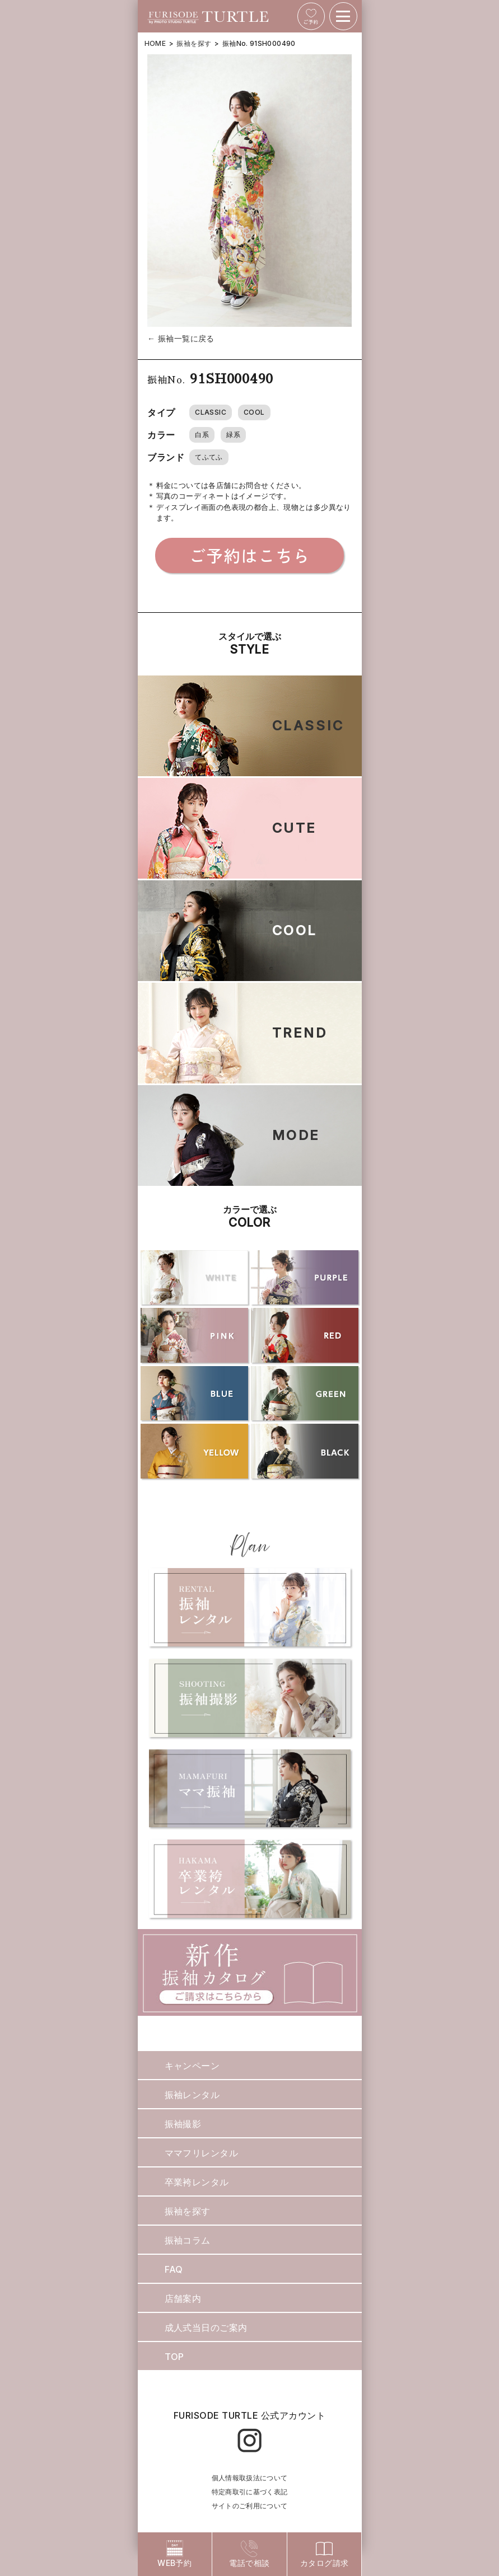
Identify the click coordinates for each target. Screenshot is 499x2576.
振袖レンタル (192, 2094)
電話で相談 (249, 2554)
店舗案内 (183, 2298)
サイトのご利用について (250, 2506)
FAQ (174, 2269)
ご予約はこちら (249, 555)
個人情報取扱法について (250, 2478)
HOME (155, 43)
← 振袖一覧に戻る (180, 338)
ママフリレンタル (202, 2153)
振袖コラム (188, 2240)
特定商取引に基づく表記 (250, 2492)
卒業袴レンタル (197, 2182)
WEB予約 (174, 2554)
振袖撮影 (183, 2123)
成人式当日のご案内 (206, 2327)
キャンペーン (192, 2065)
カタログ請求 (324, 2554)
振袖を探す (193, 43)
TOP (174, 2356)
